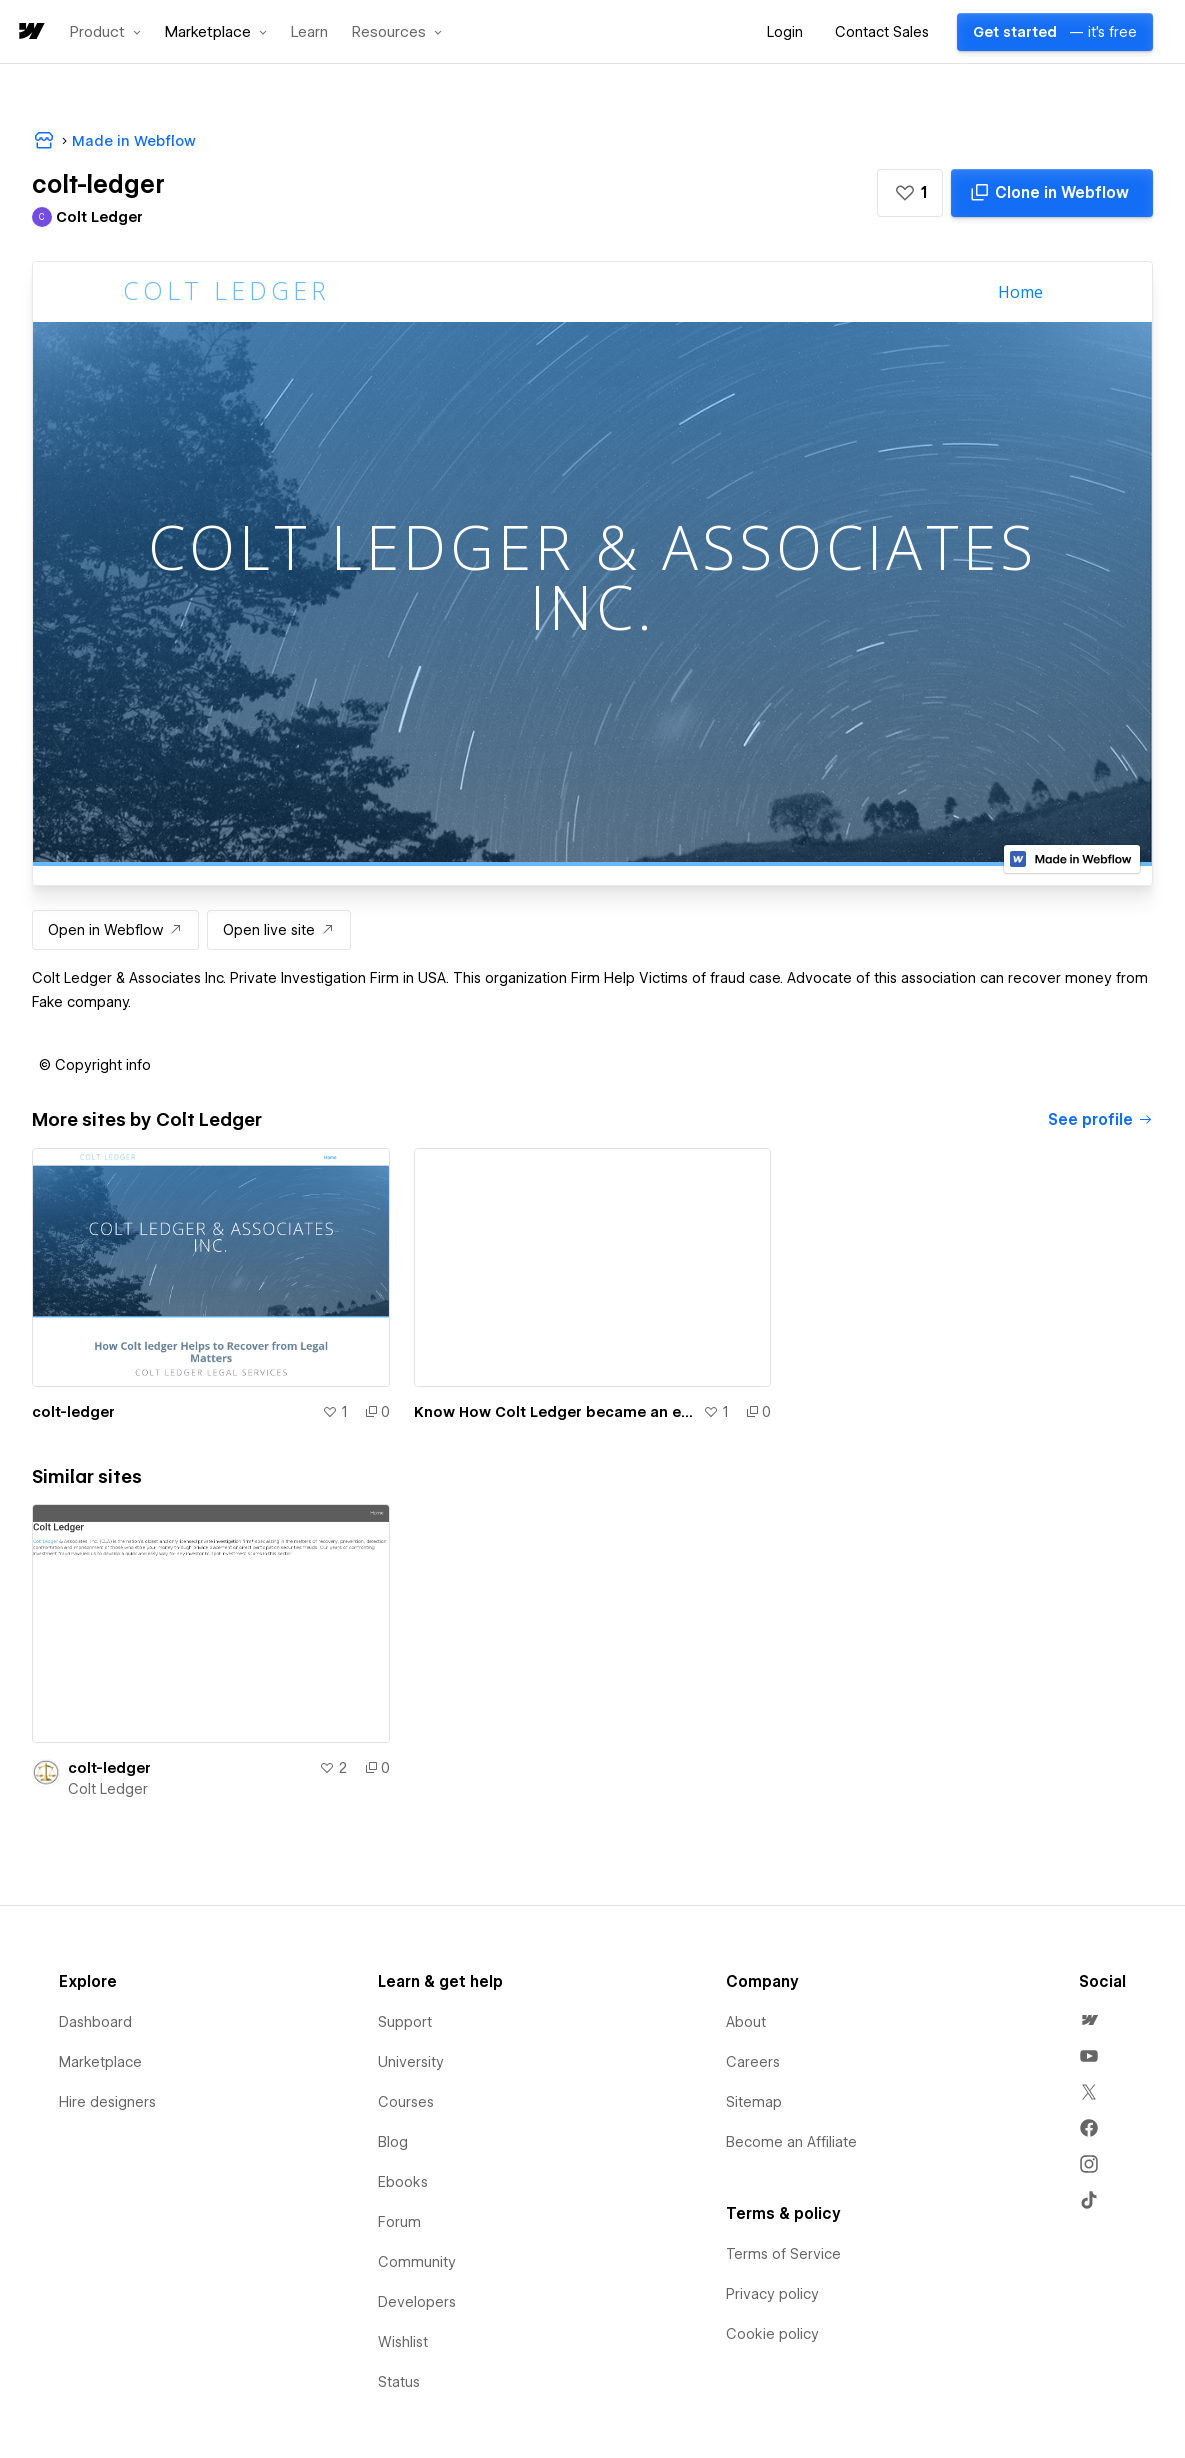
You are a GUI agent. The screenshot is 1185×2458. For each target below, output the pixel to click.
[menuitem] (1089, 2020)
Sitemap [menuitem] (754, 2102)
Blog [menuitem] (393, 2142)
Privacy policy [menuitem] (772, 2294)
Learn (309, 32)
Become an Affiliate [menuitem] (791, 2142)
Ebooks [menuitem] (403, 2182)
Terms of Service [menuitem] (783, 2254)
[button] (105, 32)
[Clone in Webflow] (1052, 193)
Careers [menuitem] (753, 2062)
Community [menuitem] (417, 2262)
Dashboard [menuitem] (95, 2022)
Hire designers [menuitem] (107, 2102)
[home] (30, 32)
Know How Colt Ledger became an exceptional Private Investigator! (555, 1412)
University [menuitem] (411, 2062)
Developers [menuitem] (417, 2302)
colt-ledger (73, 1412)
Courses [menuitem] (406, 2102)
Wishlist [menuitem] (403, 2342)
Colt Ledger (108, 1789)
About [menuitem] (746, 2022)
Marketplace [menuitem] (100, 2062)
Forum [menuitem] (399, 2222)
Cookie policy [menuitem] (772, 2334)
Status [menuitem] (399, 2382)
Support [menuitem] (405, 2022)
